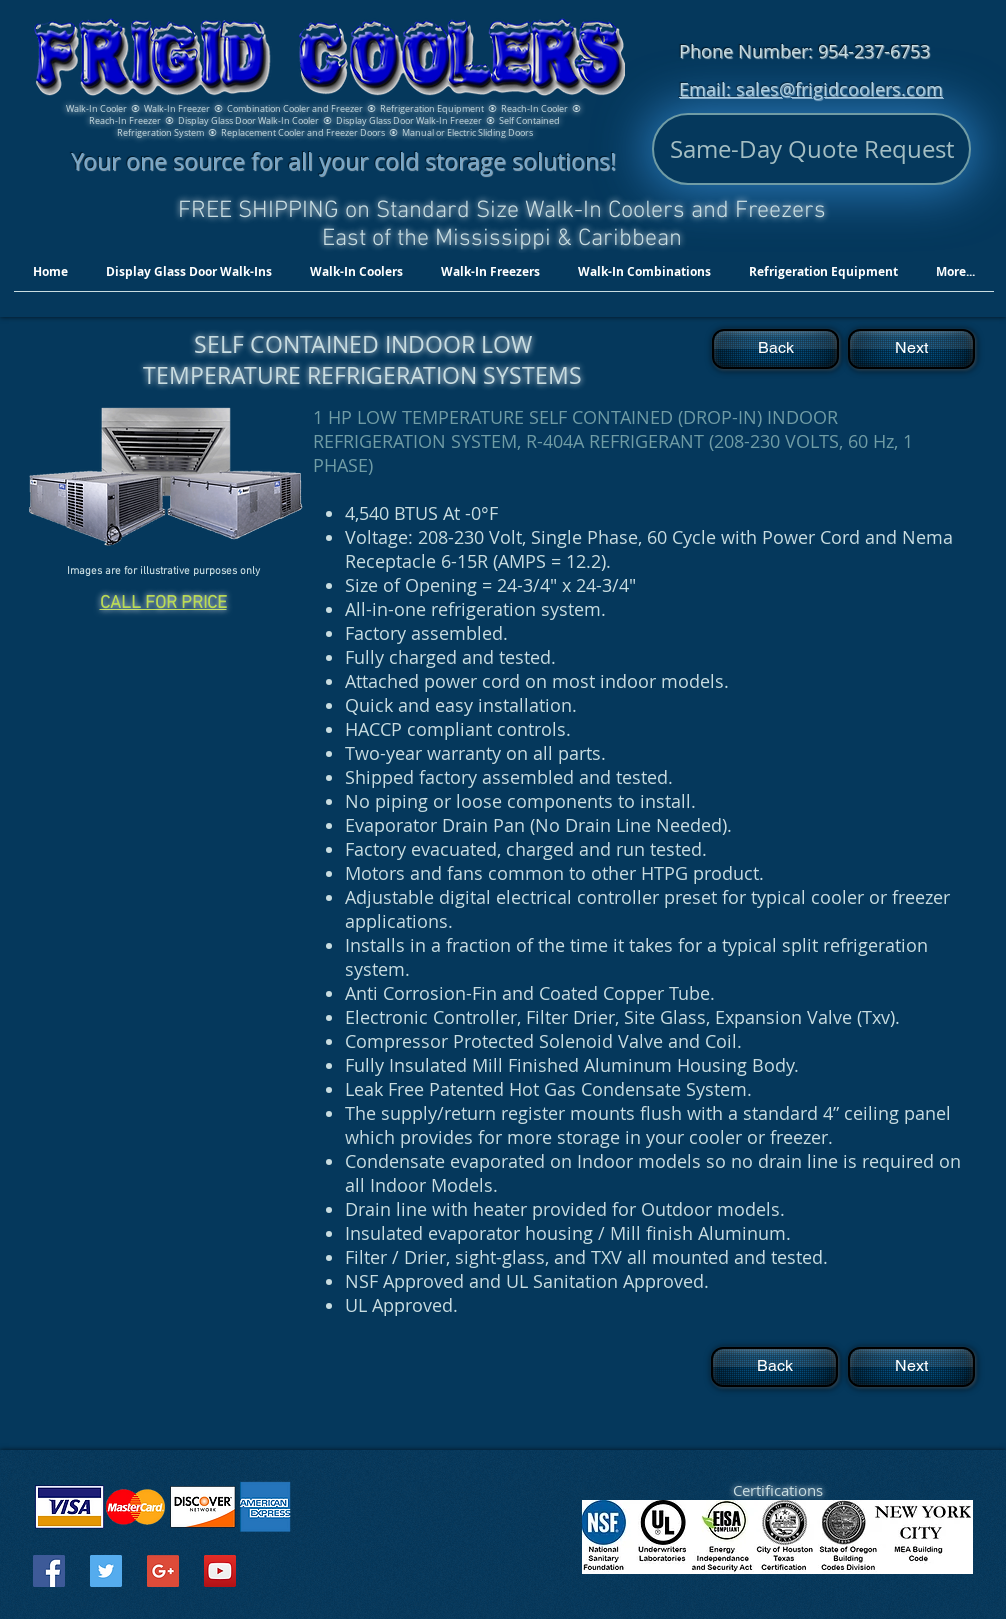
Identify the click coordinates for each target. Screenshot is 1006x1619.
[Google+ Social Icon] (163, 1571)
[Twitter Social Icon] (106, 1571)
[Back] (775, 349)
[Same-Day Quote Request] (811, 149)
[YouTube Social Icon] (220, 1571)
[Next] (911, 349)
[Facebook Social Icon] (49, 1571)
